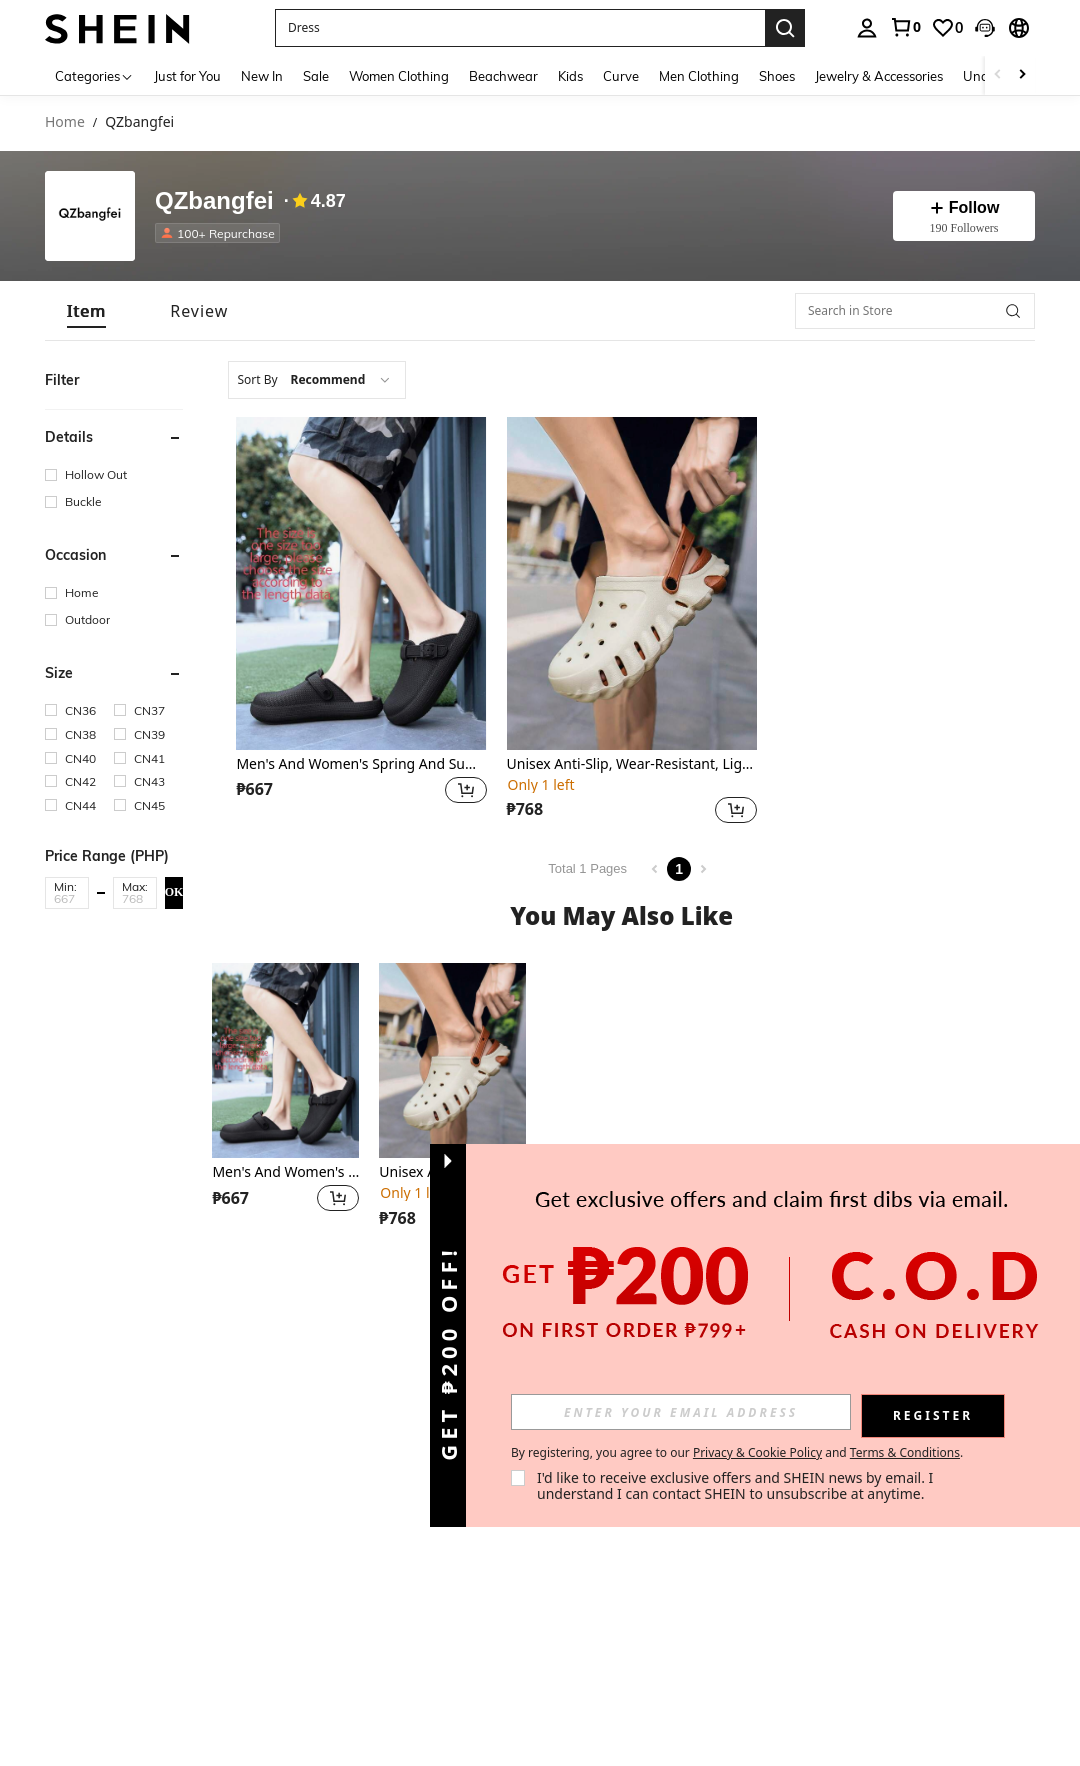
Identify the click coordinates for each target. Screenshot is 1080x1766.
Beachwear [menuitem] (503, 76)
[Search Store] (1013, 311)
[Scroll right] (1022, 75)
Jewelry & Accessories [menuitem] (879, 76)
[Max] (135, 899)
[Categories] (94, 75)
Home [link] (65, 122)
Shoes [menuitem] (777, 76)
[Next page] (703, 869)
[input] (681, 1412)
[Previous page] (655, 869)
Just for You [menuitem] (187, 76)
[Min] (67, 899)
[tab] (86, 311)
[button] (985, 28)
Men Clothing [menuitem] (699, 76)
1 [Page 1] (679, 869)
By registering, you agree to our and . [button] (737, 1453)
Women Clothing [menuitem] (399, 76)
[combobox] (317, 380)
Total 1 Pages (587, 868)
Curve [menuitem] (621, 76)
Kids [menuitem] (570, 76)
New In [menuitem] (262, 76)
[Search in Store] (915, 311)
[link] (905, 27)
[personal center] (867, 28)
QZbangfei (214, 201)
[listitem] (221, 233)
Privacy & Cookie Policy (757, 1452)
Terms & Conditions (905, 1452)
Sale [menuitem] (316, 76)
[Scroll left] (998, 75)
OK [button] (174, 892)
